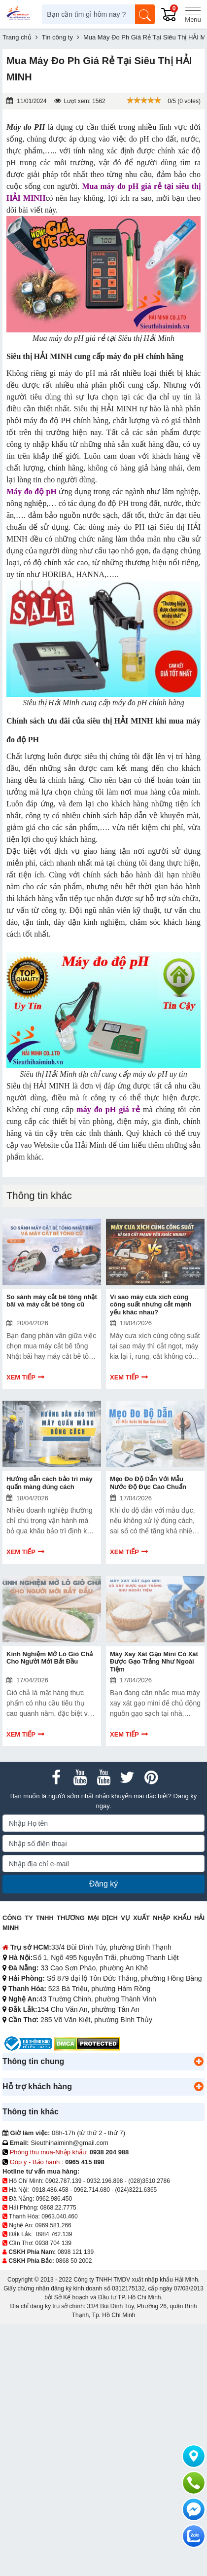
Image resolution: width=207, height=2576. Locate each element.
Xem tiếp (20, 1377)
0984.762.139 (54, 2234)
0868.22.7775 (58, 2207)
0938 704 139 (53, 2243)
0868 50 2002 (74, 2260)
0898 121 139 (76, 2252)
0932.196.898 (105, 2180)
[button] (199, 2062)
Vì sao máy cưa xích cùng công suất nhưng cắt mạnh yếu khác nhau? (151, 1304)
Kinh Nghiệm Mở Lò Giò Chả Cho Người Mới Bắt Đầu (49, 1658)
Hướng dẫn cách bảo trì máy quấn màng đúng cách (49, 1482)
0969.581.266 (53, 2225)
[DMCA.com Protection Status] (87, 2043)
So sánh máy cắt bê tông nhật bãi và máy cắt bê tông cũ (51, 1300)
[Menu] (193, 14)
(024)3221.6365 (136, 2189)
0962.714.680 (91, 2189)
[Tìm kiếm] (145, 14)
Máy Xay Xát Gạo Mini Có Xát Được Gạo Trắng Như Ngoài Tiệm (154, 1661)
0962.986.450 (54, 2198)
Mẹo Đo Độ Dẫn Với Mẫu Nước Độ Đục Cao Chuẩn (148, 1482)
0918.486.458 (50, 2189)
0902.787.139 (63, 2180)
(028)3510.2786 (149, 2180)
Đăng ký (103, 1884)
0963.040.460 (59, 2216)
